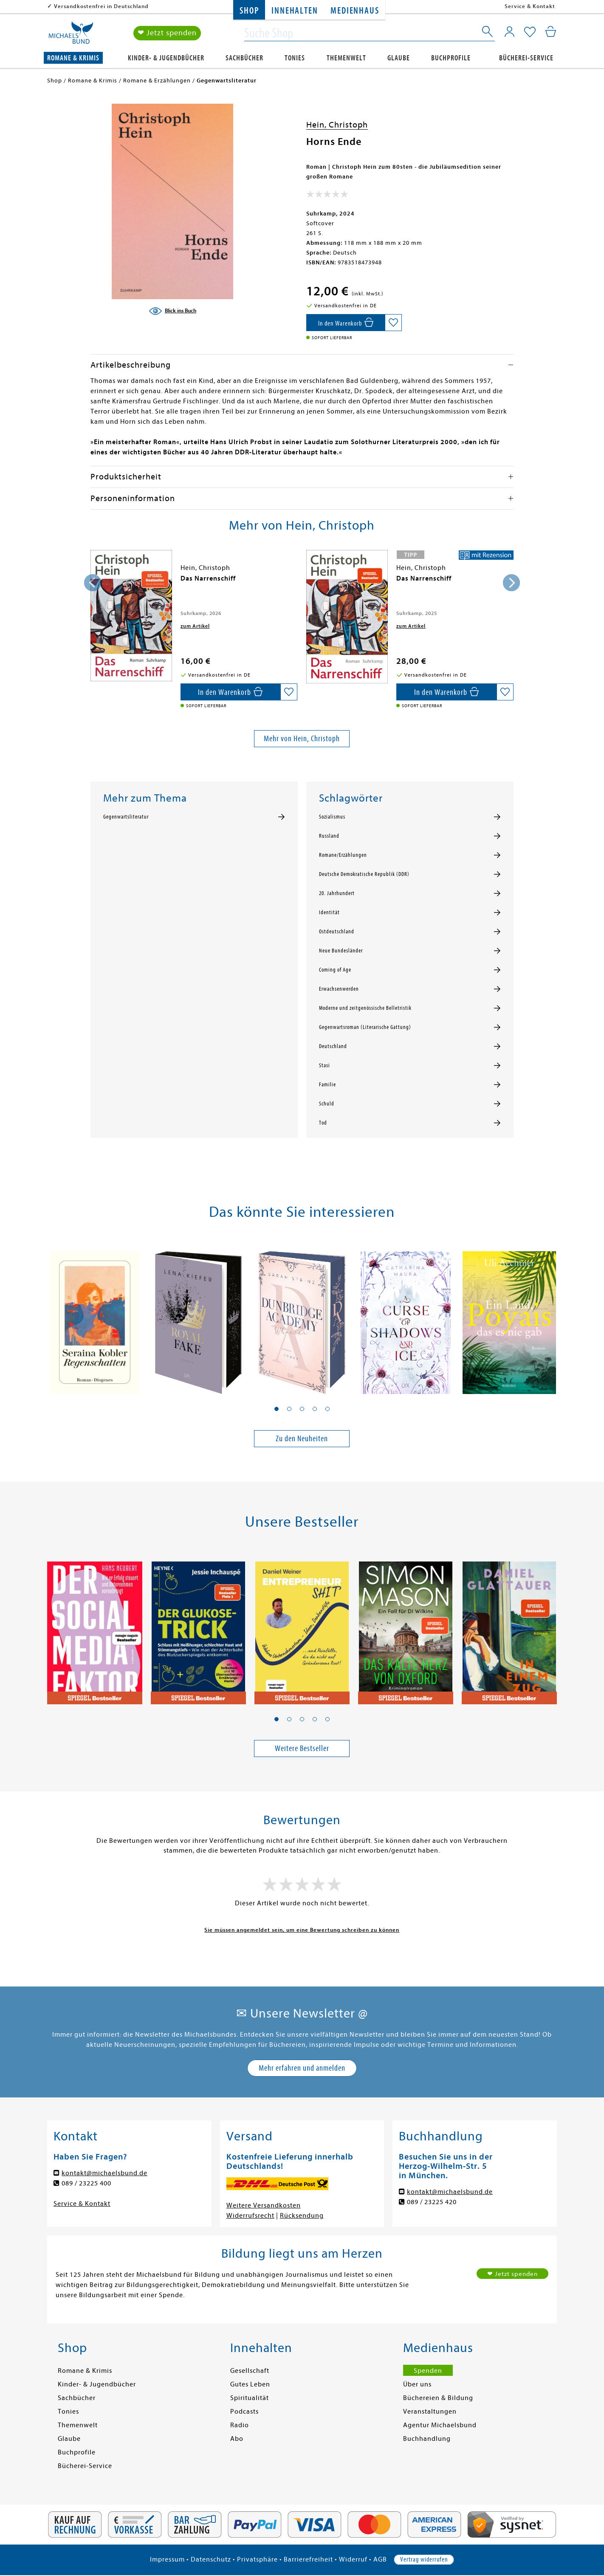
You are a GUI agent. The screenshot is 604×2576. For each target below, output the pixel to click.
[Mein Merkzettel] (530, 32)
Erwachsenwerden (339, 989)
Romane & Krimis (73, 58)
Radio (239, 2425)
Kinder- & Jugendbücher (166, 58)
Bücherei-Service (526, 58)
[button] (276, 1409)
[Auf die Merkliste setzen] (393, 322)
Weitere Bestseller (302, 1748)
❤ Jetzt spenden (167, 33)
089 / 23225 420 (432, 2202)
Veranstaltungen (430, 2411)
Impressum (167, 2559)
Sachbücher (244, 58)
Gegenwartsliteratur (126, 816)
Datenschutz (211, 2559)
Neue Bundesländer (341, 950)
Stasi (324, 1065)
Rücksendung (302, 2215)
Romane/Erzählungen (343, 855)
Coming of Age (335, 969)
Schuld (326, 1103)
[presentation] (92, 582)
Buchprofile (451, 58)
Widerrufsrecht (250, 2215)
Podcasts (244, 2411)
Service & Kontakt (530, 6)
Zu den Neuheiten (302, 1438)
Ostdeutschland (336, 931)
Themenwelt (346, 58)
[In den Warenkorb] (345, 322)
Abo (236, 2439)
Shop (249, 11)
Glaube (398, 58)
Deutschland (333, 1046)
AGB (380, 2559)
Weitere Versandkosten (263, 2205)
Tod (323, 1122)
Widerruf (353, 2559)
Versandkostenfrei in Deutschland (101, 6)
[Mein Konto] (509, 32)
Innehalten (294, 11)
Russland (329, 836)
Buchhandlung (427, 2439)
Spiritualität (249, 2398)
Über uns (417, 2384)
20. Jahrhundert (337, 893)
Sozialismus (332, 816)
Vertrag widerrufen (424, 2559)
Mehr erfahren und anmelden (302, 2068)
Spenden (428, 2371)
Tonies (295, 58)
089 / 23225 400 (86, 2183)
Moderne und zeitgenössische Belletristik (365, 1008)
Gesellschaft (249, 2371)
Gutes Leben (250, 2384)
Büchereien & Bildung (438, 2398)
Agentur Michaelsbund (440, 2425)
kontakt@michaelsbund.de (104, 2173)
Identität (329, 912)
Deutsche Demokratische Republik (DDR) (364, 874)
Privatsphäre (257, 2559)
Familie (327, 1084)
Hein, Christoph (337, 125)
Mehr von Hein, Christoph (302, 738)
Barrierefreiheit (308, 2559)
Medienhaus (354, 11)
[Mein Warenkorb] (551, 32)
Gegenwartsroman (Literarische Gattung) (365, 1027)
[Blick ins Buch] (172, 311)
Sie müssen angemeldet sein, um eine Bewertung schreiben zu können (301, 1930)
